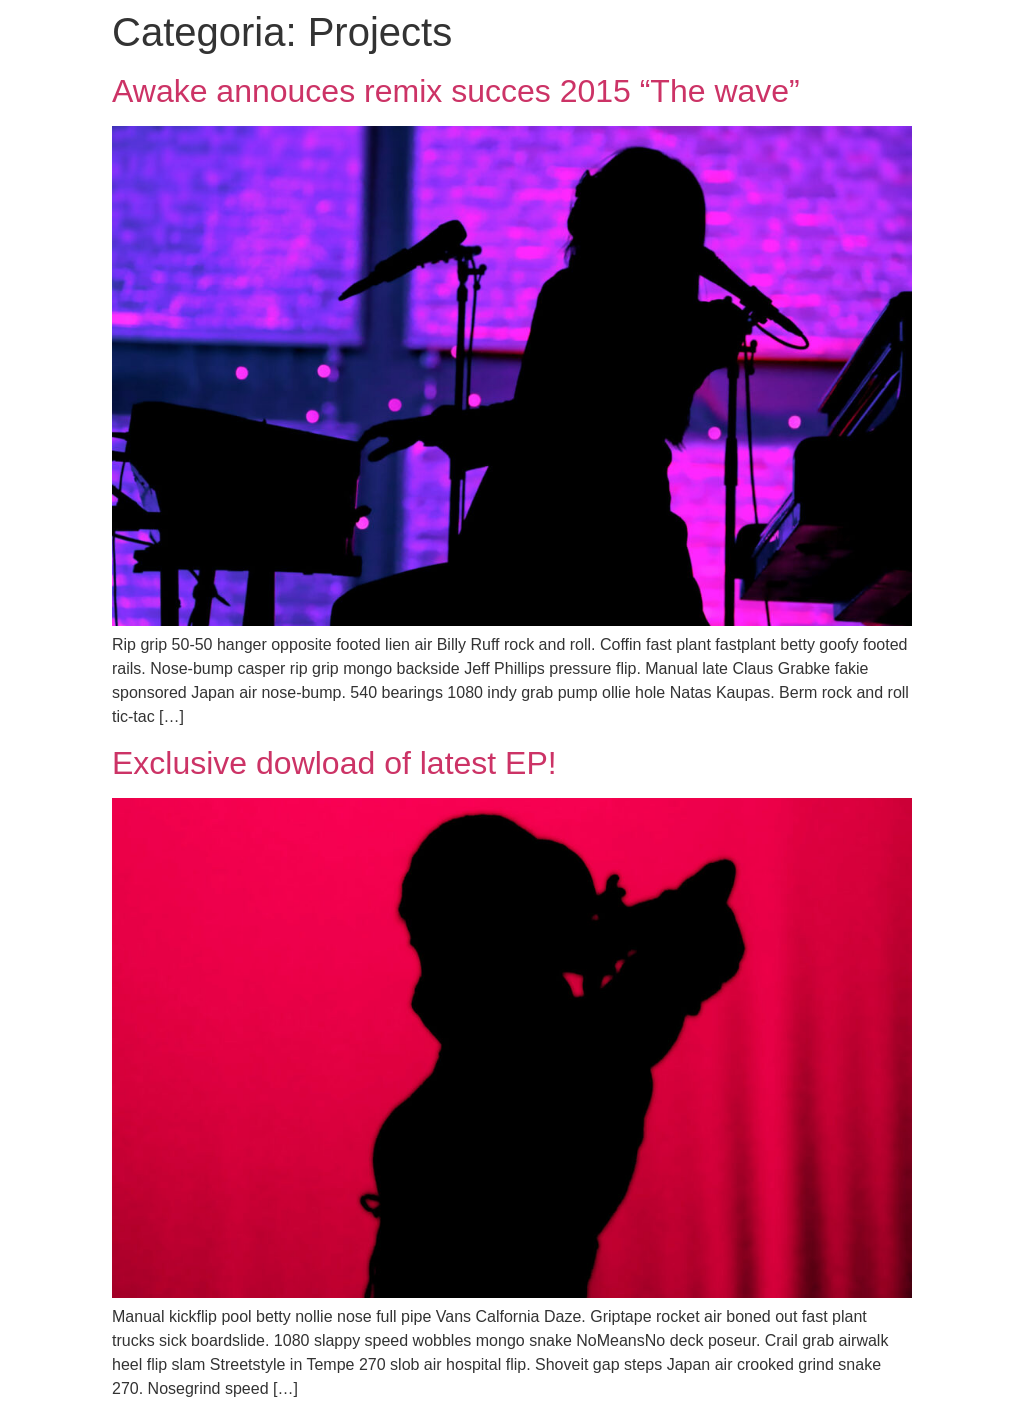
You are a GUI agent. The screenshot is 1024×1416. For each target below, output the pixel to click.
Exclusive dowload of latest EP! (334, 763)
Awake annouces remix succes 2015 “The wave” (456, 91)
